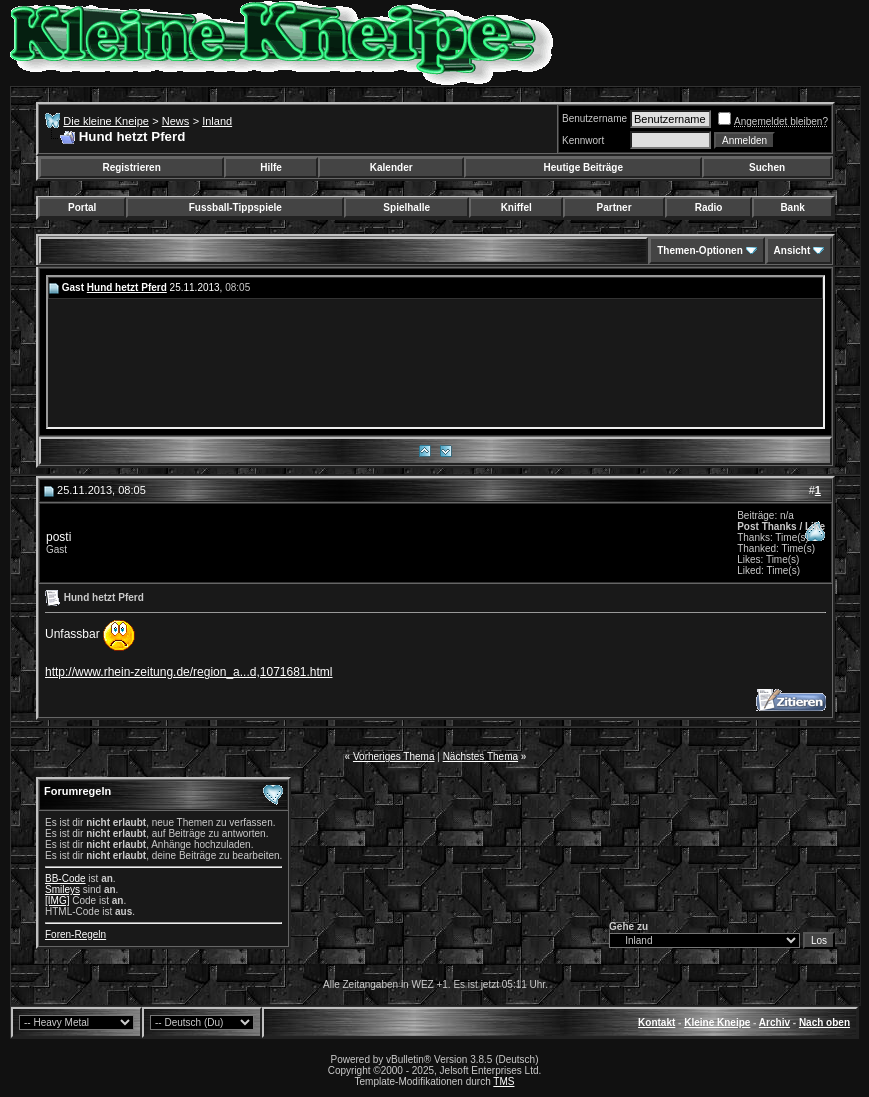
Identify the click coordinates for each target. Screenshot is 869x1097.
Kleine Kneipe (717, 1022)
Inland (217, 121)
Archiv (774, 1022)
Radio (709, 207)
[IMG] (57, 900)
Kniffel (516, 207)
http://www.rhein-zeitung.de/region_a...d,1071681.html (189, 672)
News (176, 121)
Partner (614, 207)
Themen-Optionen (700, 250)
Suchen (767, 167)
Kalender (391, 167)
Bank (792, 207)
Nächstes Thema (480, 756)
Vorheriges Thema (394, 756)
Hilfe (271, 167)
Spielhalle (406, 207)
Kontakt (656, 1022)
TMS (503, 1081)
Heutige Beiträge (583, 167)
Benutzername (594, 118)
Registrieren (131, 167)
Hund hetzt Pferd (127, 287)
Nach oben (824, 1022)
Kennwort (583, 140)
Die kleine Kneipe (106, 121)
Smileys (62, 889)
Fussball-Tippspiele (235, 207)
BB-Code (65, 878)
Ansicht (792, 250)
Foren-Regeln (75, 934)
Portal (82, 207)
